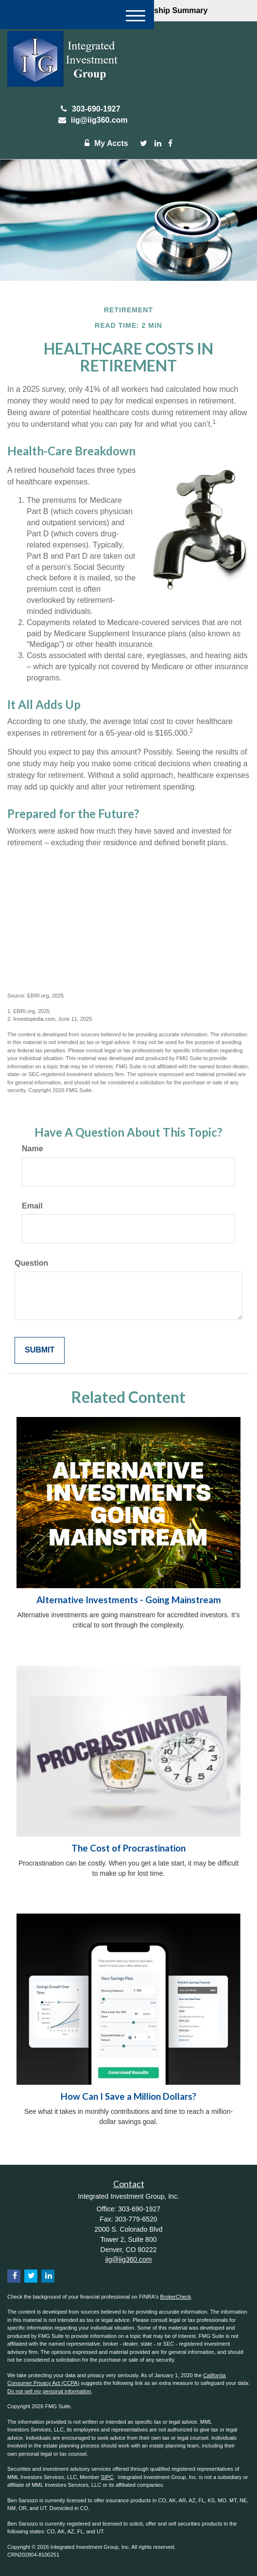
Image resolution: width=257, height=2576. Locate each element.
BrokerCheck (175, 2297)
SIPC (107, 2477)
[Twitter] (143, 143)
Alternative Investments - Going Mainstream (128, 1599)
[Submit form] (40, 1350)
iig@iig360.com (90, 120)
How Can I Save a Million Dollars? (128, 2096)
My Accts (104, 143)
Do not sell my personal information (49, 2391)
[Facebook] (170, 143)
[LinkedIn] (157, 143)
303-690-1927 (90, 109)
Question (31, 1263)
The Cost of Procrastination (128, 1848)
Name (32, 1148)
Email (32, 1206)
